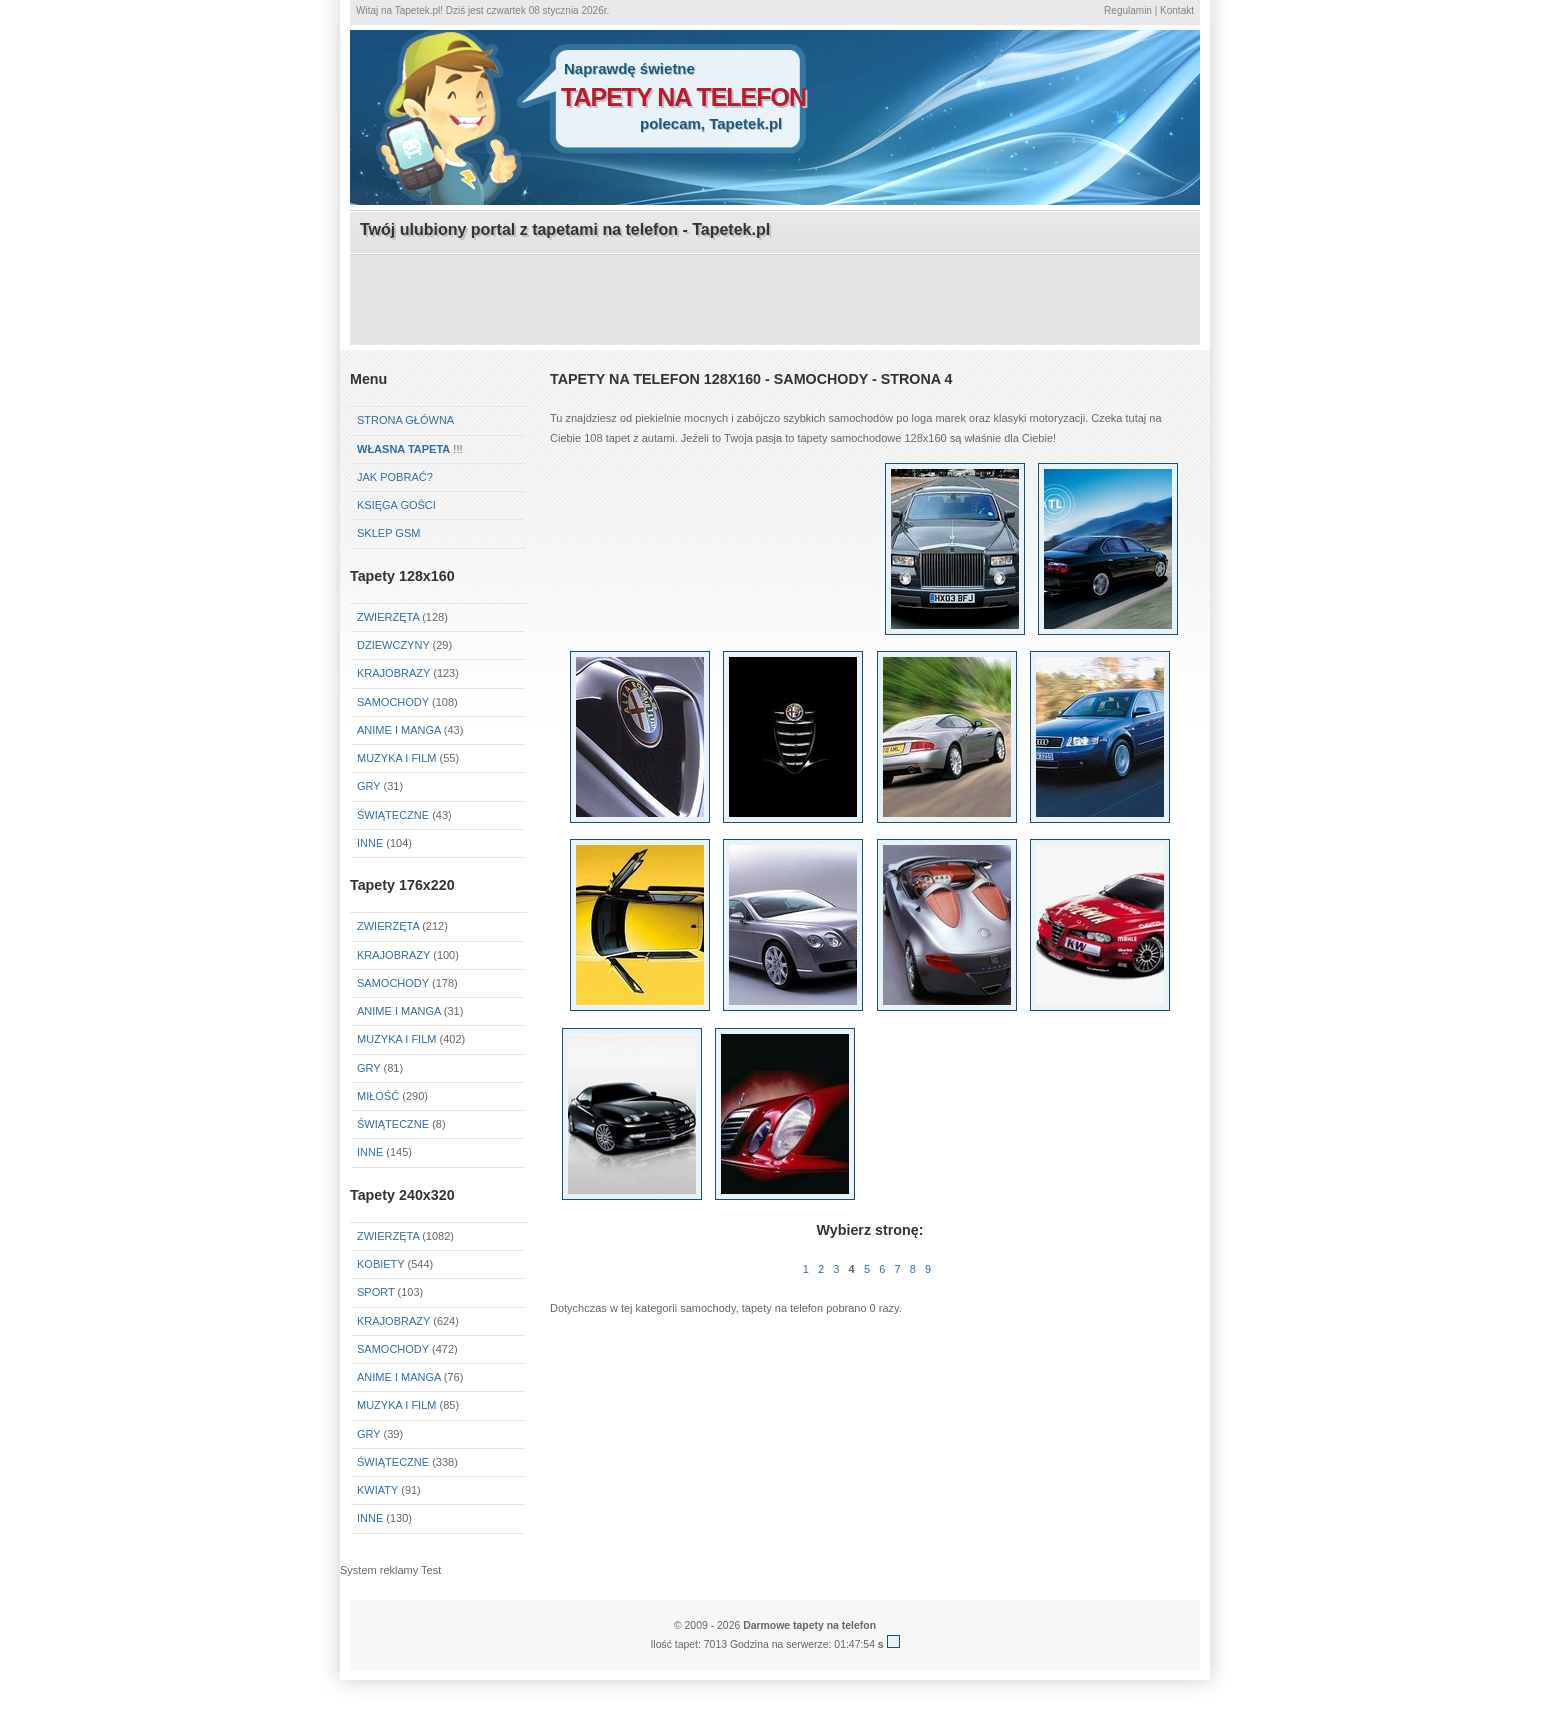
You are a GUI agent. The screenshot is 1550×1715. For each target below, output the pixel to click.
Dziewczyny (393, 645)
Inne (370, 843)
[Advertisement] (775, 301)
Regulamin (1128, 10)
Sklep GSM (388, 533)
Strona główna (405, 420)
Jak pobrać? (395, 477)
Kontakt (1177, 10)
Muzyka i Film (396, 758)
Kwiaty (377, 1490)
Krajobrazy (393, 673)
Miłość (378, 1096)
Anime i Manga (399, 730)
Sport (376, 1292)
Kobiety (380, 1264)
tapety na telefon (683, 97)
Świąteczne (393, 815)
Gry (368, 786)
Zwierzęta (388, 617)
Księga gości (396, 505)
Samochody (393, 702)
